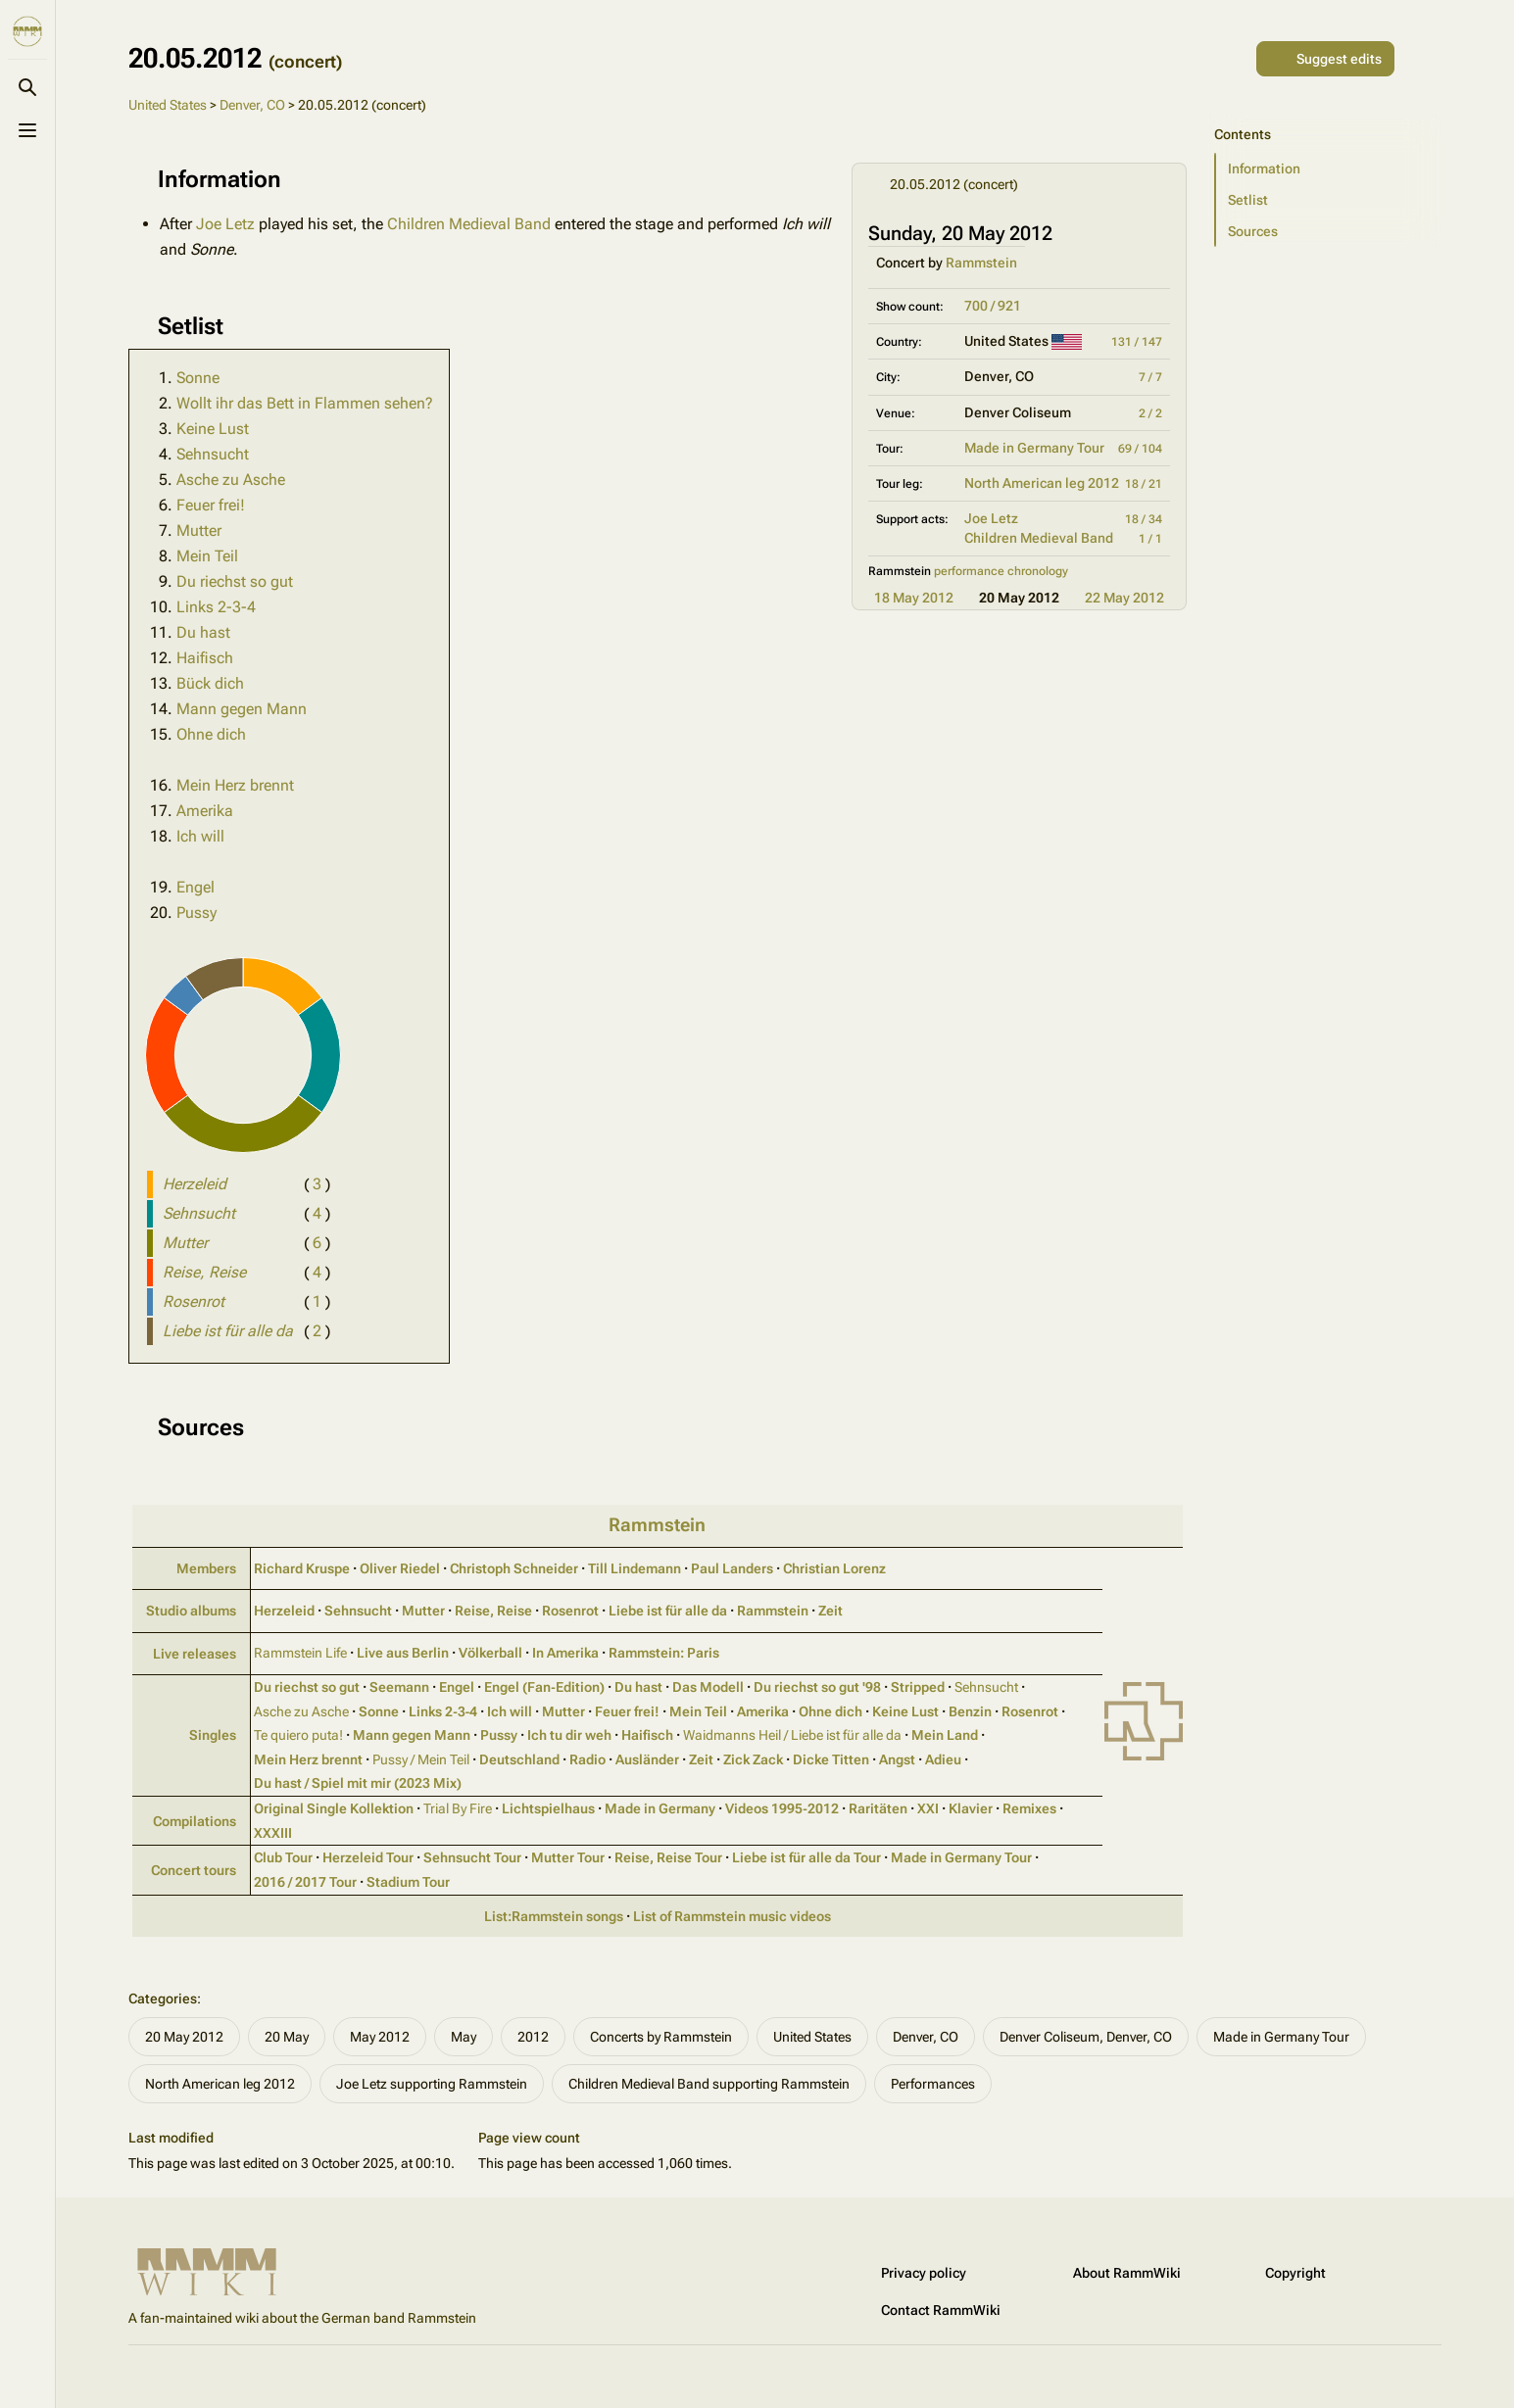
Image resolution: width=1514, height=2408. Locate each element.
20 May (287, 2037)
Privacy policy (923, 2273)
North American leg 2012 (1041, 483)
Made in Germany (660, 1808)
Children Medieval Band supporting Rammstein (709, 2084)
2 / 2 (1150, 413)
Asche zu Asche (230, 479)
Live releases (194, 1654)
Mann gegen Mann (241, 708)
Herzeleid (284, 1610)
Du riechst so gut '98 (817, 1687)
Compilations (194, 1821)
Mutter (198, 530)
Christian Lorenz (834, 1568)
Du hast (203, 632)
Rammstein (981, 262)
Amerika (204, 810)
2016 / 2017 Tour (305, 1882)
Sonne (198, 377)
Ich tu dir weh (569, 1735)
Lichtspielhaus (548, 1808)
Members (206, 1568)
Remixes (1029, 1808)
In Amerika (565, 1653)
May (463, 2037)
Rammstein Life (300, 1653)
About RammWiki (1127, 2273)
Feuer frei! (210, 505)
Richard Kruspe (302, 1568)
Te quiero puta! (298, 1735)
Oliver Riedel (400, 1568)
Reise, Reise (493, 1610)
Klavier (971, 1808)
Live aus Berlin (403, 1653)
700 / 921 (992, 305)
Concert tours (193, 1870)
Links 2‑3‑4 (443, 1711)
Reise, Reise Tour (668, 1857)
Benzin (970, 1711)
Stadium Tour (408, 1882)
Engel (195, 887)
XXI (928, 1808)
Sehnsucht (212, 454)
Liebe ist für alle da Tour (806, 1857)
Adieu (943, 1759)
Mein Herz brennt (235, 785)
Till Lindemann (634, 1568)
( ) (317, 1184)
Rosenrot (570, 1610)
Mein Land (944, 1735)
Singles (212, 1735)
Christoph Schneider (514, 1568)
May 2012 (380, 2037)
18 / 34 (1143, 519)
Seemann (399, 1687)
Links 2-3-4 (216, 607)
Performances (933, 2084)
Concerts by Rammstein (661, 2037)
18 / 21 (1143, 484)
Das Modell (708, 1687)
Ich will (200, 836)
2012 (533, 2037)
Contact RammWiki (941, 2310)
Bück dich (210, 683)
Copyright (1295, 2273)
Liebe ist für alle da (668, 1610)
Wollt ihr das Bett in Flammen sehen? (304, 403)
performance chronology (1001, 571)
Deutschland (519, 1759)
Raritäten (878, 1808)
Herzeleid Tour (368, 1857)
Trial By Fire (457, 1808)
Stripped (918, 1687)
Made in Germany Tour (1034, 448)
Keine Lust (212, 428)
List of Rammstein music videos (732, 1916)
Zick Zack (753, 1759)
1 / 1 (1150, 539)
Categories (162, 1998)
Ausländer (647, 1759)
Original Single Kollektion (334, 1808)
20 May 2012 (184, 2037)
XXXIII (273, 1833)
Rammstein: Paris (664, 1653)
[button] (1328, 168)
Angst (897, 1759)
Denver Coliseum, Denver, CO (1086, 2037)
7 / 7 (1150, 377)
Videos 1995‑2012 (782, 1808)
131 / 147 (1136, 342)
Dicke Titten (831, 1759)
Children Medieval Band (1038, 538)
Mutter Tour (568, 1857)
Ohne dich (211, 734)
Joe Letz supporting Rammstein (431, 2084)
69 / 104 (1140, 449)
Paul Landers (732, 1568)
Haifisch (204, 658)
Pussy (196, 912)
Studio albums (191, 1610)
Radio (587, 1759)
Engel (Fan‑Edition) (544, 1687)
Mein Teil (207, 556)
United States (167, 105)
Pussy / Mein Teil (420, 1759)
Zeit (830, 1610)
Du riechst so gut (234, 581)
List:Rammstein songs (553, 1916)
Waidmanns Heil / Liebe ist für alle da (792, 1735)
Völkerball (490, 1653)
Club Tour (283, 1857)
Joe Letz (991, 518)
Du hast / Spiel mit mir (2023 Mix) (358, 1783)
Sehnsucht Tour (472, 1857)
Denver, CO (252, 105)
